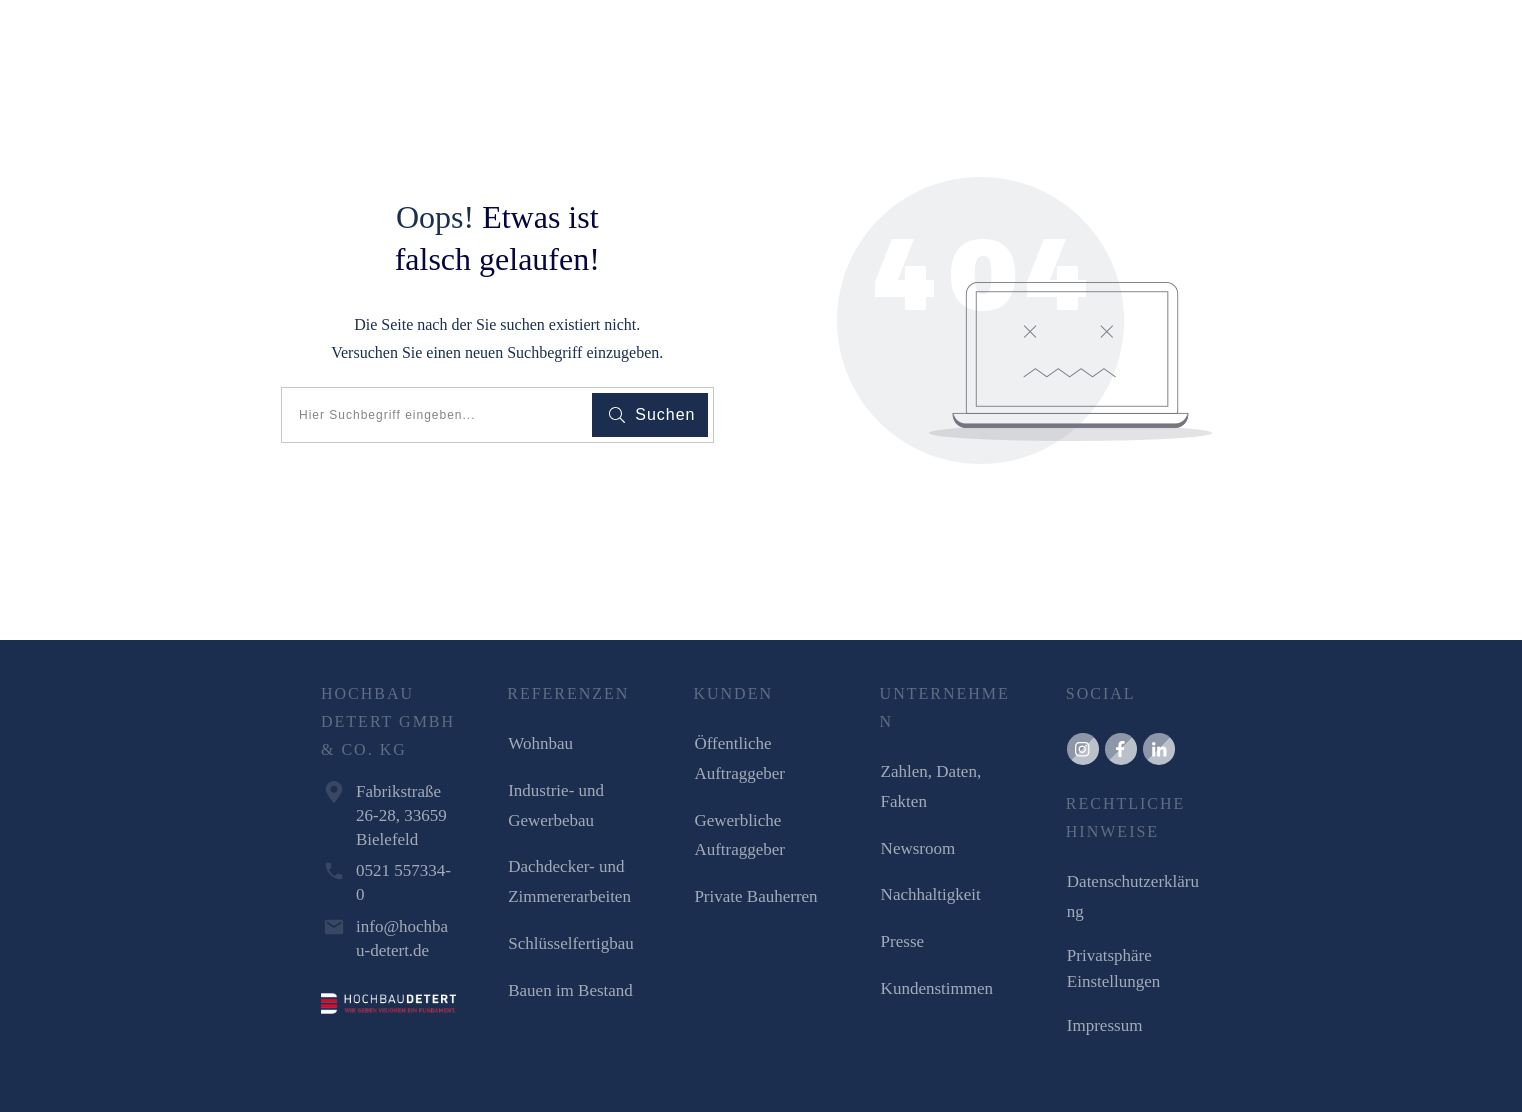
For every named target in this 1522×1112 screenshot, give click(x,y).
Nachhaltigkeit (931, 894)
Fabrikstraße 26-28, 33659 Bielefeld (401, 815)
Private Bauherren (755, 896)
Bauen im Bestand (570, 990)
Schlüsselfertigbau (571, 943)
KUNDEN (733, 693)
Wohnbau (540, 743)
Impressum (1105, 1025)
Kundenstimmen (937, 988)
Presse (902, 941)
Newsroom (918, 848)
